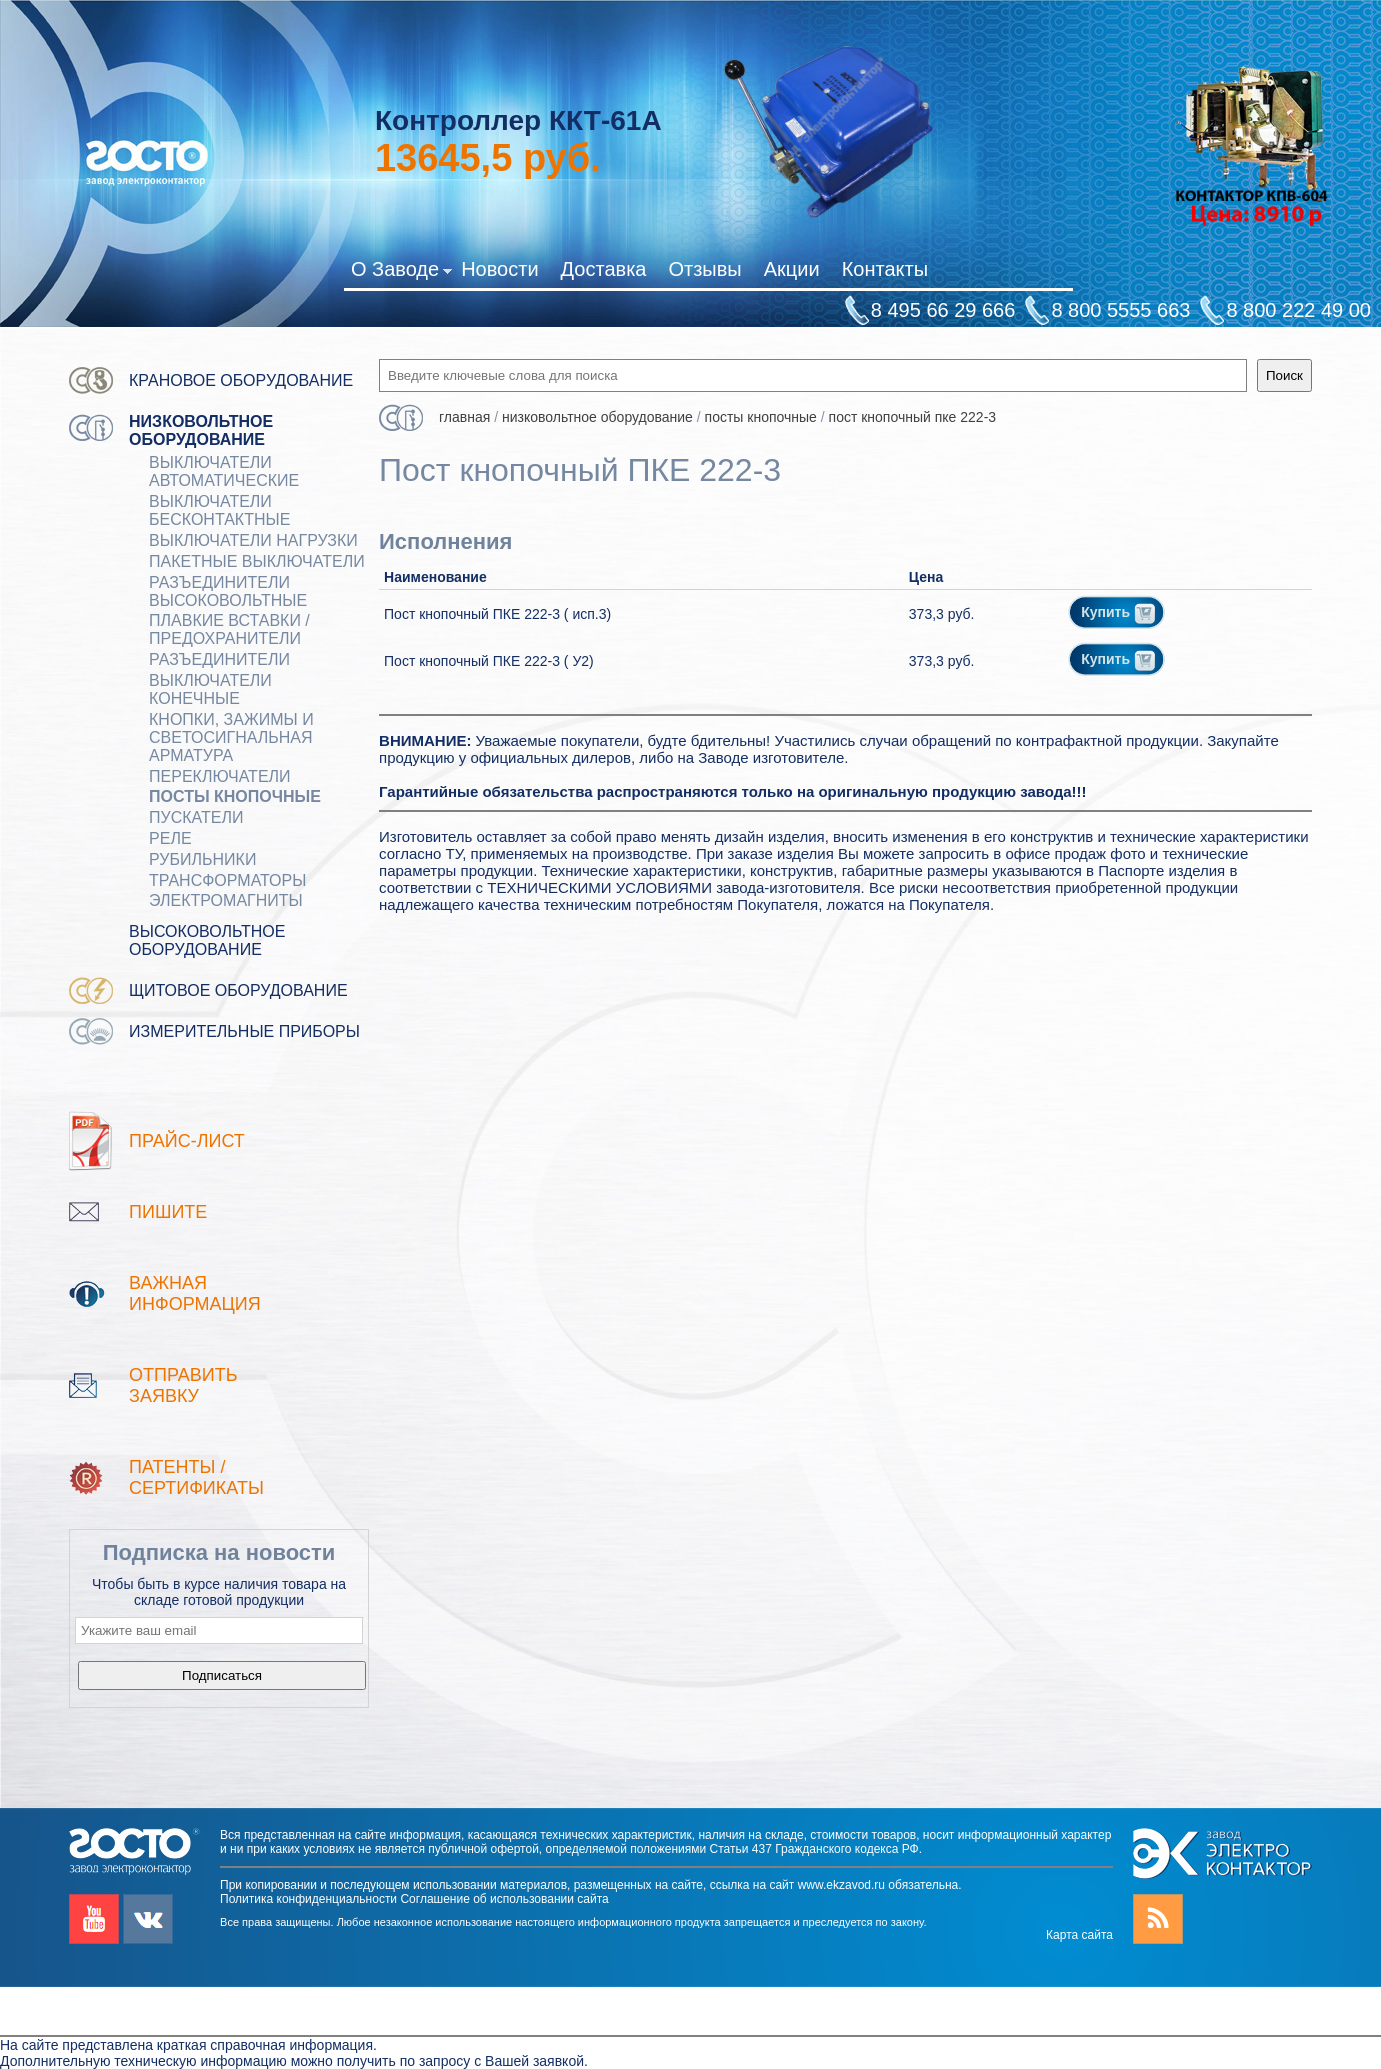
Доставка (604, 269)
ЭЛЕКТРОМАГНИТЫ (226, 900)
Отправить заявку (183, 1385)
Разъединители (219, 659)
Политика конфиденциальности (308, 1899)
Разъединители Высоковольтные (228, 591)
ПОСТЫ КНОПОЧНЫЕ (235, 796)
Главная (464, 417)
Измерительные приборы (244, 1031)
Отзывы (704, 269)
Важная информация (195, 1293)
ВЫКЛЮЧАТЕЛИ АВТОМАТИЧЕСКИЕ (224, 471)
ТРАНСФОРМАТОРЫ (227, 880)
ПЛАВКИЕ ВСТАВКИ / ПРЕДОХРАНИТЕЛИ (229, 629)
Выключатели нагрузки (253, 540)
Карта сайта (1079, 1935)
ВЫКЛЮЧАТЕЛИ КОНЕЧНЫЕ (210, 689)
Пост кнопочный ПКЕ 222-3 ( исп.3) (497, 614)
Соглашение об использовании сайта (504, 1899)
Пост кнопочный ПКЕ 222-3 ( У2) (489, 661)
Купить (1118, 612)
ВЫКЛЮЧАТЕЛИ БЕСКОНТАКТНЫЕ (219, 510)
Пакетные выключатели (257, 561)
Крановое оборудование (241, 380)
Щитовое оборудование (238, 990)
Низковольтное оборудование (201, 430)
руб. (488, 158)
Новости (499, 269)
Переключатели (220, 776)
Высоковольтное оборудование (207, 940)
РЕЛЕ (170, 838)
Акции (792, 269)
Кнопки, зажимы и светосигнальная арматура (231, 737)
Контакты (885, 269)
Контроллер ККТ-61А (518, 120)
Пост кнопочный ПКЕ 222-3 (913, 417)
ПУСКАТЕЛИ (196, 817)
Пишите (168, 1212)
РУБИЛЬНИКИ (202, 859)
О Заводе (401, 273)
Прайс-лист (187, 1141)
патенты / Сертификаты (196, 1477)
